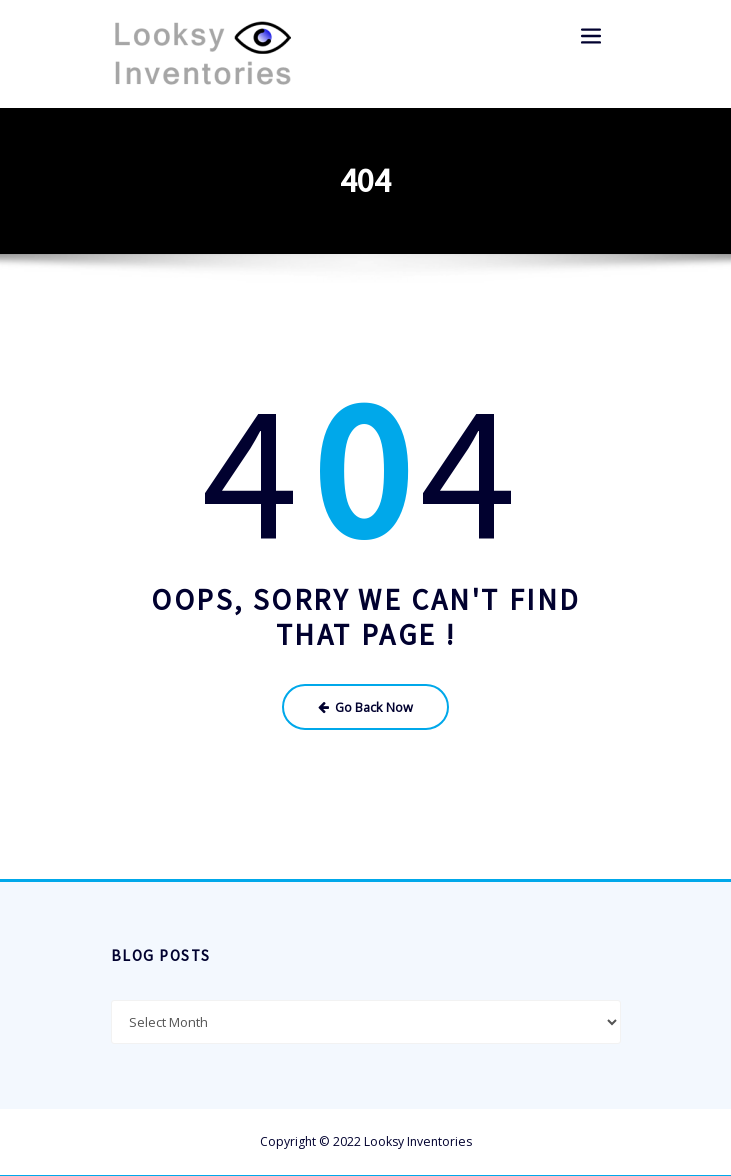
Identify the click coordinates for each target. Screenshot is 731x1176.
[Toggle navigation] (592, 36)
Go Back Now (365, 705)
